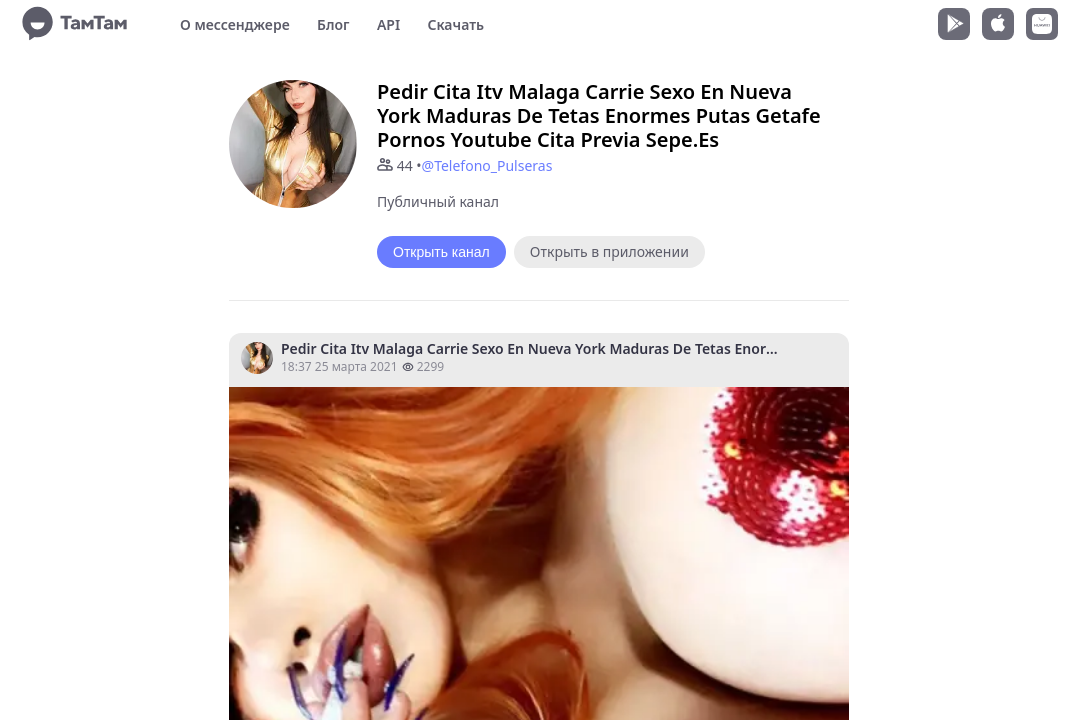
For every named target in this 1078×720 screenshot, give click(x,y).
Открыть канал (441, 252)
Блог (333, 24)
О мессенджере (235, 24)
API (388, 24)
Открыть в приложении (609, 251)
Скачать (455, 24)
